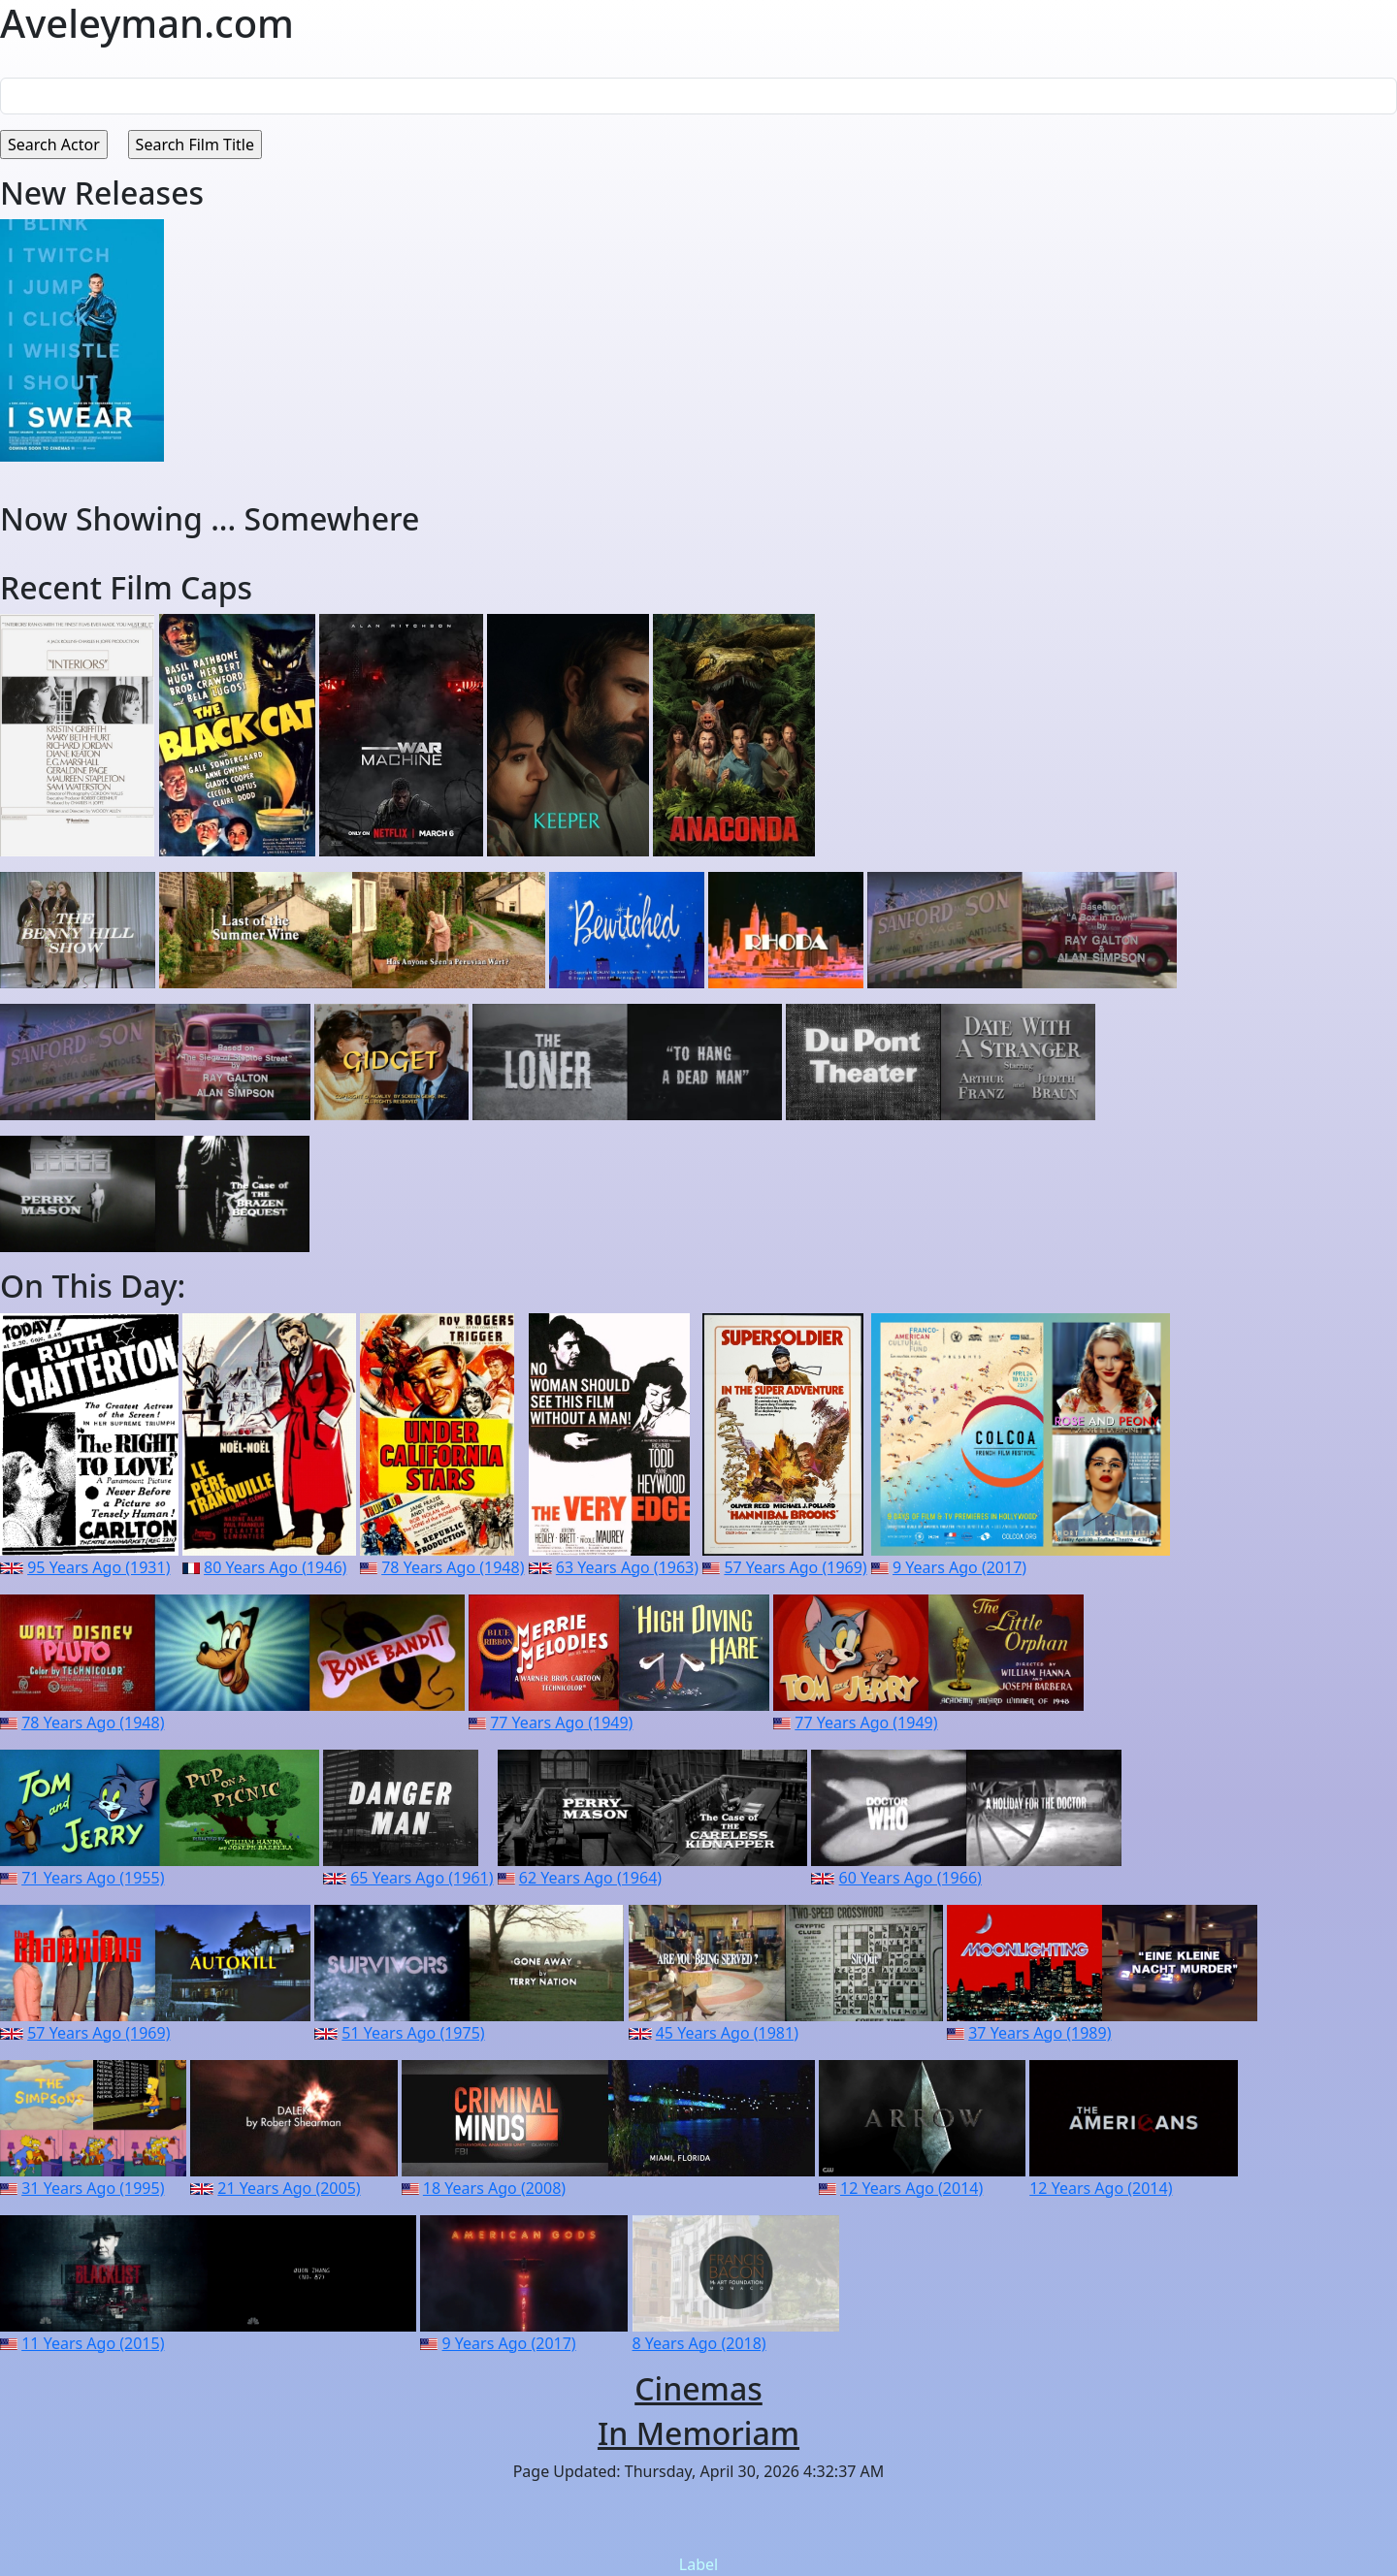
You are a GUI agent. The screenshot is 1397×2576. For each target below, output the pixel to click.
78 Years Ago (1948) (452, 1567)
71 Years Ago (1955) (92, 1877)
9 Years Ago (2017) (959, 1567)
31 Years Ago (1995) (92, 2188)
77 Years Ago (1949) (561, 1722)
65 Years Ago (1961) (421, 1877)
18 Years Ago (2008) (494, 2188)
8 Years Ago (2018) (699, 2343)
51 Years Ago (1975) (412, 2033)
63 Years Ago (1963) (627, 1567)
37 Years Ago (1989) (1039, 2033)
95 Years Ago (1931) (98, 1567)
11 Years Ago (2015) (92, 2343)
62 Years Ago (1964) (590, 1877)
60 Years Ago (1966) (910, 1877)
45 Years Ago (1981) (727, 2033)
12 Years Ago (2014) (911, 2188)
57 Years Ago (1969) (795, 1567)
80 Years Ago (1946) (275, 1567)
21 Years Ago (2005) (288, 2188)
